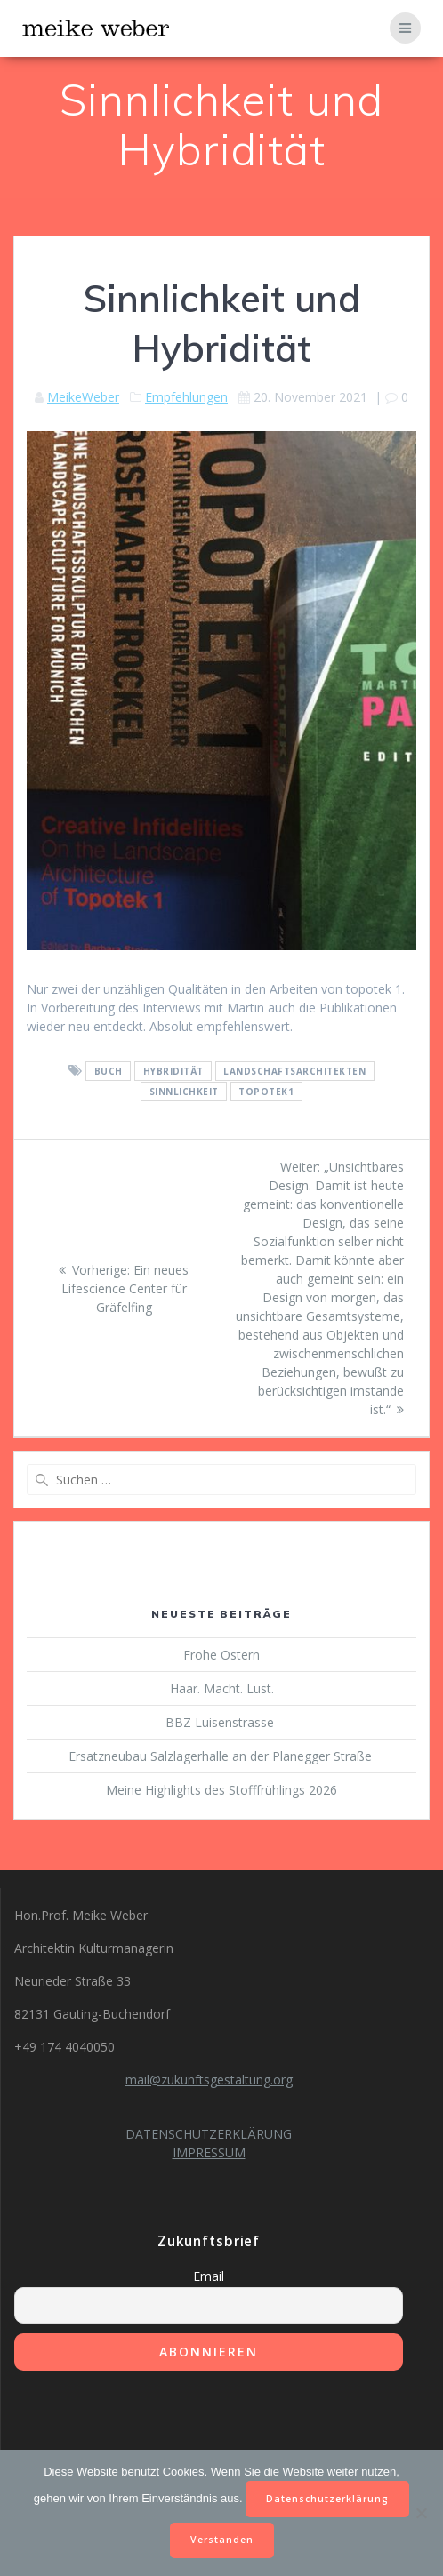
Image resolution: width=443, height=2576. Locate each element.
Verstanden (222, 2539)
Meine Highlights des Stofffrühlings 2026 (221, 1789)
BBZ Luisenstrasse (221, 1722)
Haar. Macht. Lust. (222, 1688)
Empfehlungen (186, 396)
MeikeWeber (83, 396)
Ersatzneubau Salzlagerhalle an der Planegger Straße (221, 1756)
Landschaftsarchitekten (294, 1071)
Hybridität (173, 1071)
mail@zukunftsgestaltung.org (209, 2079)
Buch (108, 1071)
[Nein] (421, 2513)
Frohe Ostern (221, 1654)
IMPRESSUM (209, 2152)
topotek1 (266, 1091)
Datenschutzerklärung (327, 2498)
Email (208, 2276)
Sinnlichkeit (184, 1091)
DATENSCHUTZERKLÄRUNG (208, 2133)
